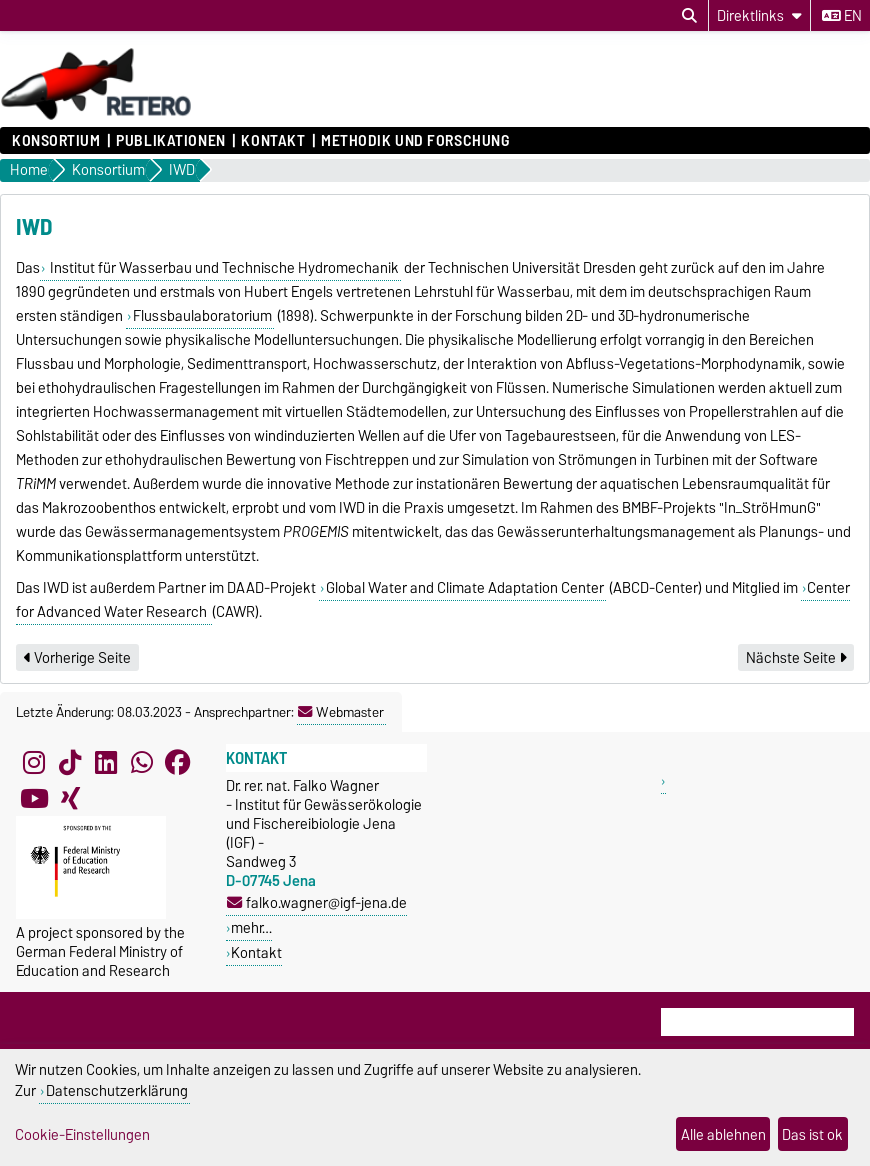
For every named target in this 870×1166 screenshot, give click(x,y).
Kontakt (273, 141)
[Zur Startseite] (96, 117)
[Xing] (70, 798)
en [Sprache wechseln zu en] (842, 16)
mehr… (251, 927)
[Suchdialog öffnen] (689, 16)
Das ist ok (812, 1134)
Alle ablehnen (723, 1134)
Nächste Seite (796, 658)
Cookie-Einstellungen (82, 1134)
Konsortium (56, 141)
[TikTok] (70, 762)
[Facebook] (178, 762)
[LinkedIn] (106, 762)
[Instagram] (34, 762)
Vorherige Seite (77, 658)
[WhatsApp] (142, 762)
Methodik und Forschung (415, 141)
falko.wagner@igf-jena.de (317, 902)
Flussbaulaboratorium (202, 316)
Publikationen (170, 141)
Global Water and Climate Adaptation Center (465, 588)
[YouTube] (34, 798)
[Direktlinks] (759, 15)
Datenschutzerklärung (117, 1090)
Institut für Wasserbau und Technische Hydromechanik (223, 268)
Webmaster (341, 712)
